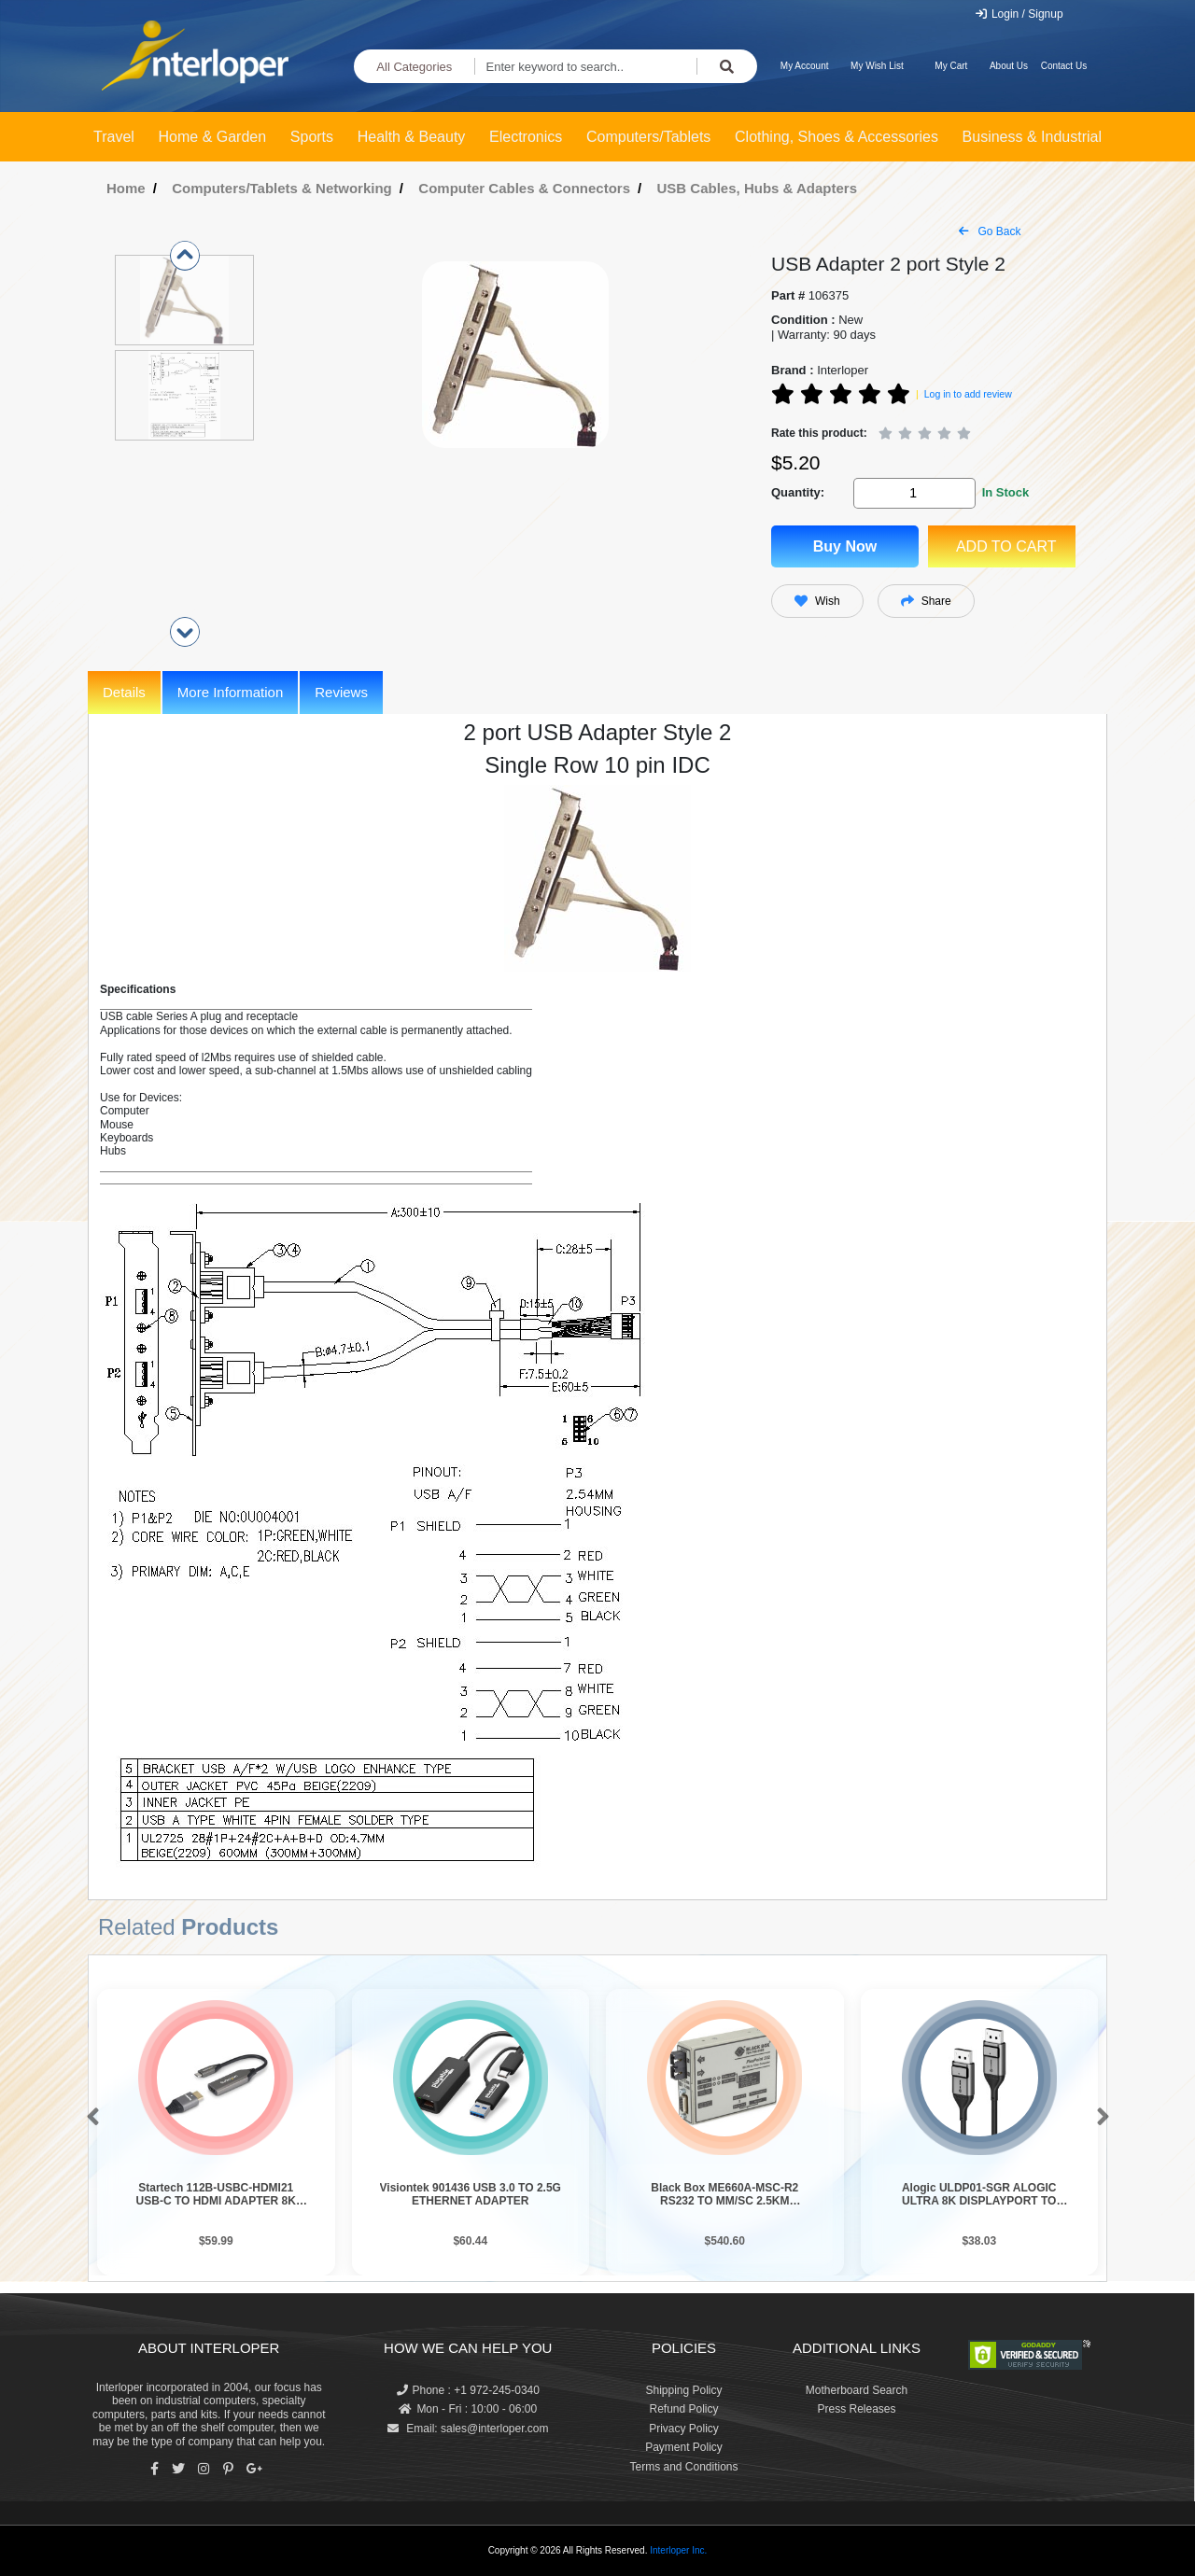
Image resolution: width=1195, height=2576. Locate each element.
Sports (311, 137)
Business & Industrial (1032, 137)
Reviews (341, 692)
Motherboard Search (856, 2390)
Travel (113, 137)
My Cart (951, 66)
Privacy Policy (684, 2428)
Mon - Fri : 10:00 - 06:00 (468, 2408)
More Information (230, 692)
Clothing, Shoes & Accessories (836, 137)
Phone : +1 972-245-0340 (468, 2390)
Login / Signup (1019, 14)
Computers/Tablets (648, 137)
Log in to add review (968, 393)
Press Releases (856, 2408)
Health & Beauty (412, 137)
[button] (89, 2117)
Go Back (989, 231)
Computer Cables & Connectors (524, 188)
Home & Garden (213, 137)
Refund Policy (683, 2408)
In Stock (1006, 492)
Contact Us (1064, 66)
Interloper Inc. (678, 2550)
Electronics (525, 137)
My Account (804, 66)
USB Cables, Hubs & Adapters (757, 188)
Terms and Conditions (683, 2466)
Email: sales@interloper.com (468, 2428)
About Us (1009, 66)
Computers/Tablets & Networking (282, 188)
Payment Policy (684, 2447)
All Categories (414, 67)
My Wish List (877, 66)
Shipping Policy (683, 2390)
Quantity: (797, 492)
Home (126, 188)
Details (124, 692)
